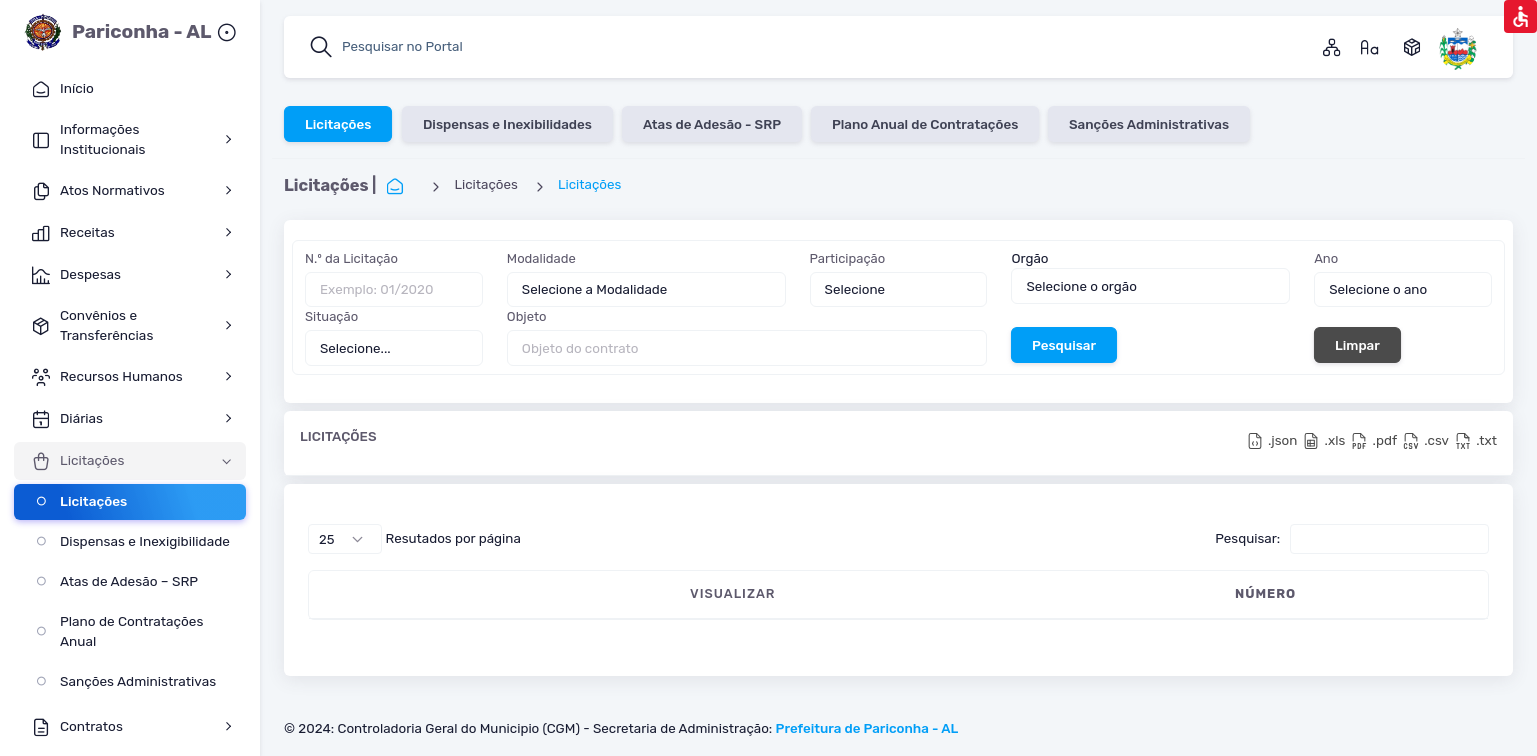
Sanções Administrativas (1149, 123)
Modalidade (541, 258)
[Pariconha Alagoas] (1458, 46)
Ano (1326, 258)
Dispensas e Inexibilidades (506, 123)
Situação (331, 316)
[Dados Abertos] (1412, 46)
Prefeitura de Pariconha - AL (867, 728)
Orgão (1029, 258)
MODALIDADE (669, 593)
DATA (555, 593)
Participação (848, 258)
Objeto (527, 316)
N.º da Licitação (351, 258)
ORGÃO (1242, 593)
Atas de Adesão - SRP (712, 123)
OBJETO (793, 593)
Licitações (338, 123)
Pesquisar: (1352, 539)
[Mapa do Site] (1332, 46)
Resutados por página (414, 539)
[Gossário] (1370, 46)
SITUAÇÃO (1452, 593)
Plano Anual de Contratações (925, 123)
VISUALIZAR (391, 593)
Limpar (1357, 344)
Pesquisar (1064, 344)
